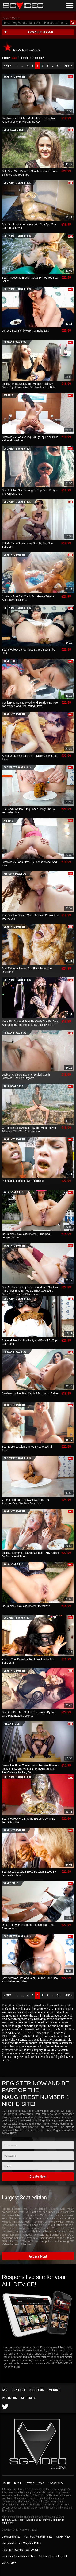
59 (58, 65)
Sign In (17, 2482)
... (22, 65)
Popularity (38, 57)
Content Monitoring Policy (38, 2536)
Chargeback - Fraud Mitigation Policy (21, 2543)
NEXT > (68, 65)
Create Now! (38, 2176)
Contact (18, 2390)
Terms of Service (35, 2482)
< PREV (7, 65)
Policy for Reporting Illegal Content (20, 2549)
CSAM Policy (63, 2536)
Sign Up (6, 2482)
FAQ (4, 2390)
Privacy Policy (55, 2482)
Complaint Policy (11, 2536)
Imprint (54, 2390)
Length (24, 57)
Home (5, 18)
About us (36, 2390)
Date (14, 57)
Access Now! (38, 2256)
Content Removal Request (53, 2556)
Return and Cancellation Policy (18, 2556)
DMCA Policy (9, 2562)
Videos (15, 18)
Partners (9, 2398)
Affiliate (28, 2398)
